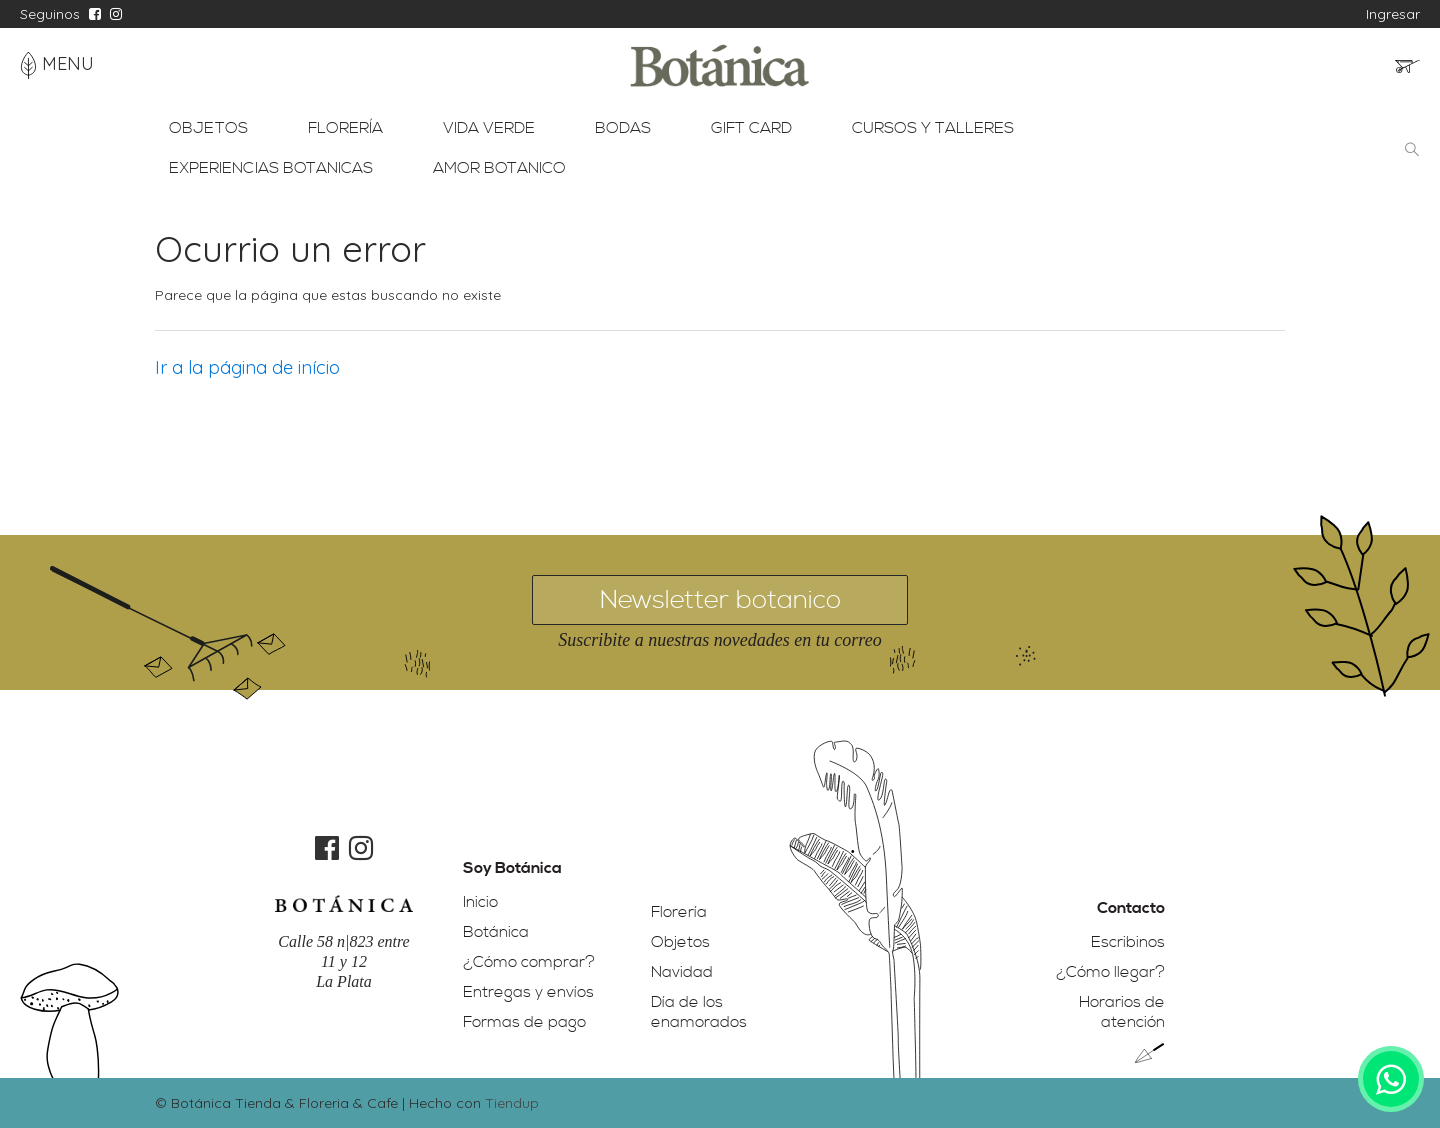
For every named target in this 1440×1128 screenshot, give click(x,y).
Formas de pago (524, 1022)
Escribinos (1128, 942)
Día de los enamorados (699, 1012)
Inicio (480, 902)
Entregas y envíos (528, 992)
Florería (679, 912)
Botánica (496, 932)
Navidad (682, 972)
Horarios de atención (1122, 1012)
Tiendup (512, 1103)
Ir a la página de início (247, 367)
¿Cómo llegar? (1110, 972)
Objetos (680, 942)
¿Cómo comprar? (529, 962)
